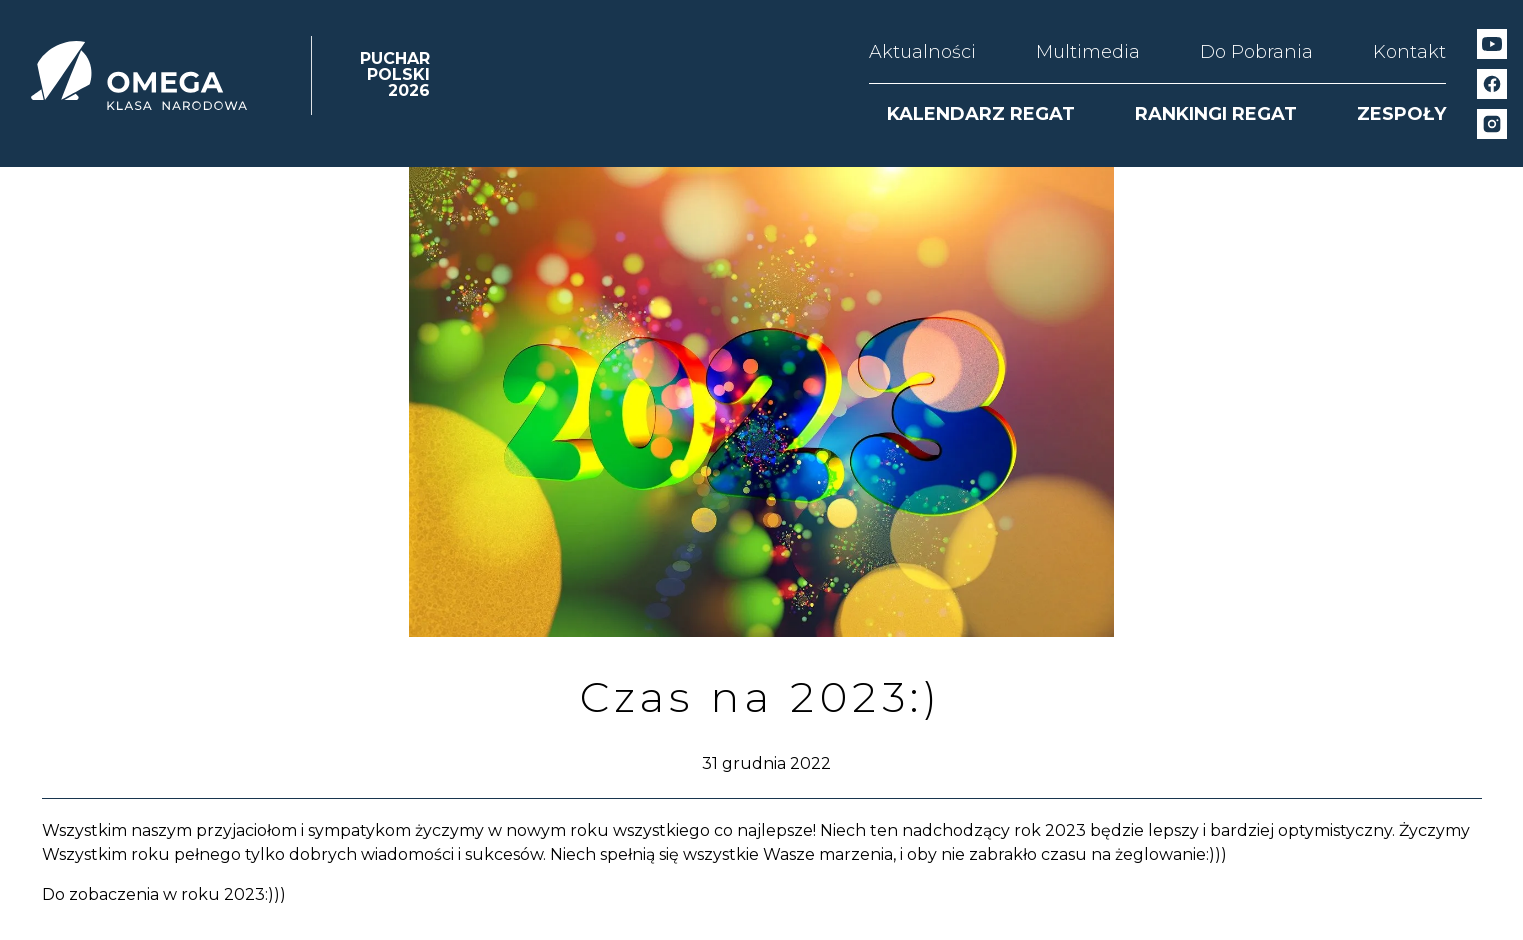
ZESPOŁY (1401, 114)
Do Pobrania (1256, 52)
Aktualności (922, 52)
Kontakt (1409, 52)
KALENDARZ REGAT (981, 114)
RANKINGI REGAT (1216, 114)
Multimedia (1088, 52)
